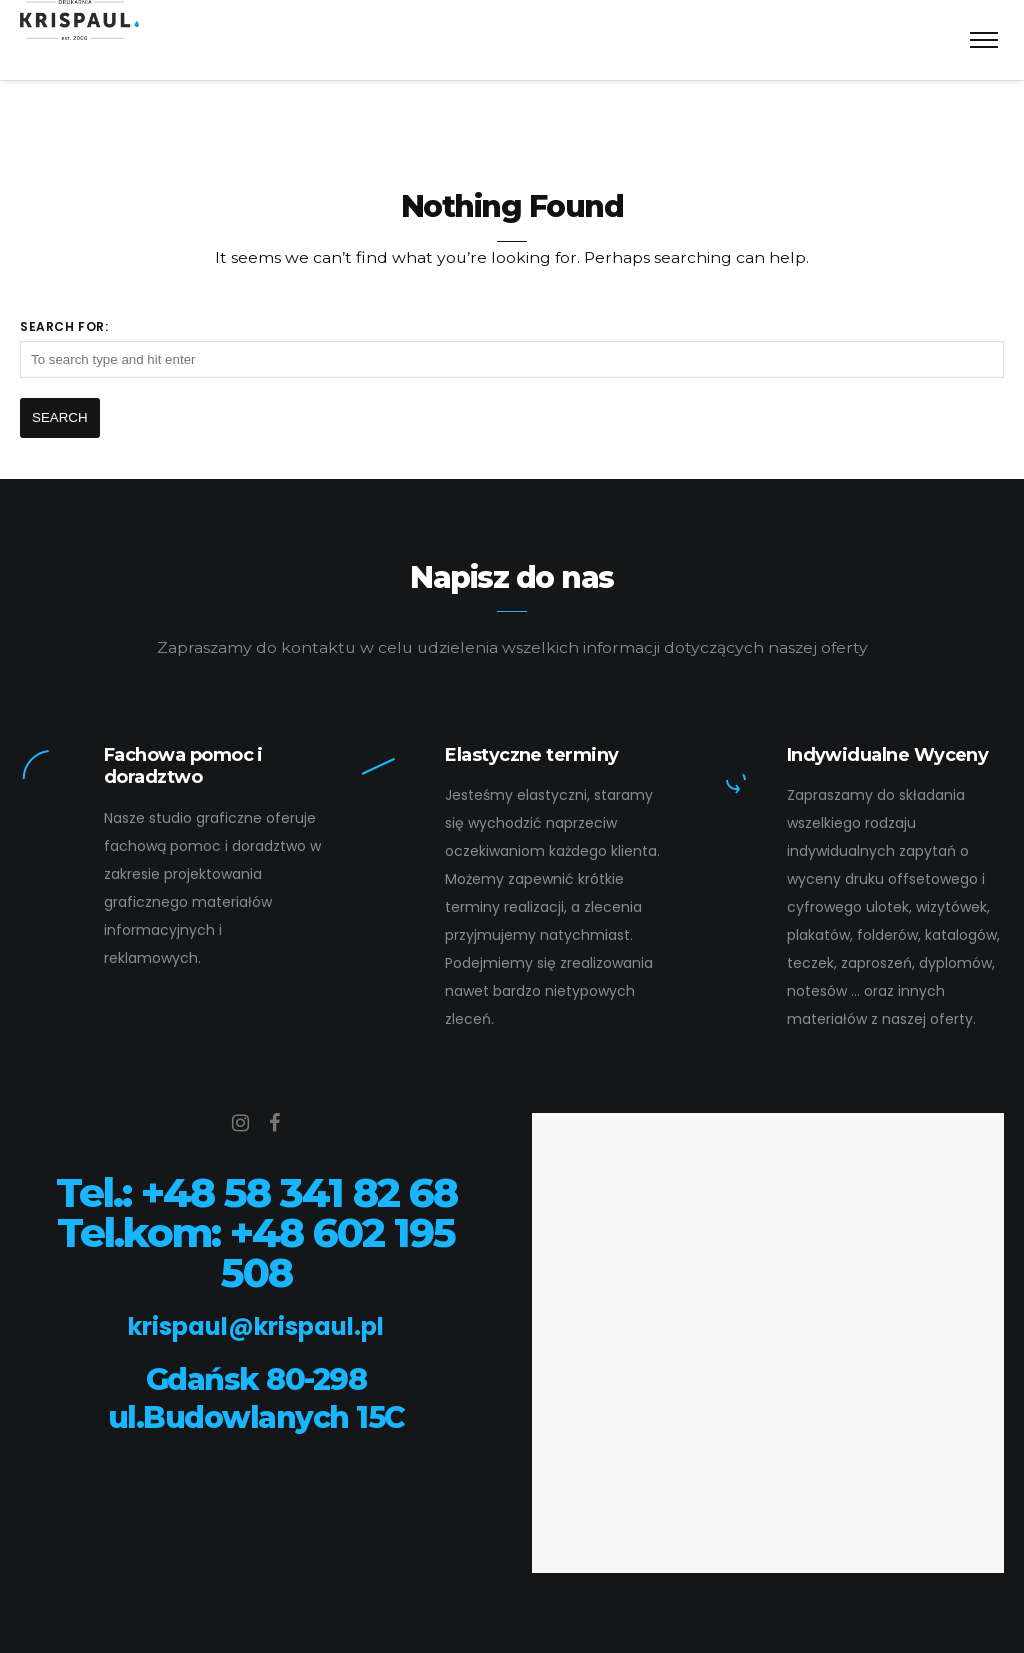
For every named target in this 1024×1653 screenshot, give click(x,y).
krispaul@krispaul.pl (256, 1326)
